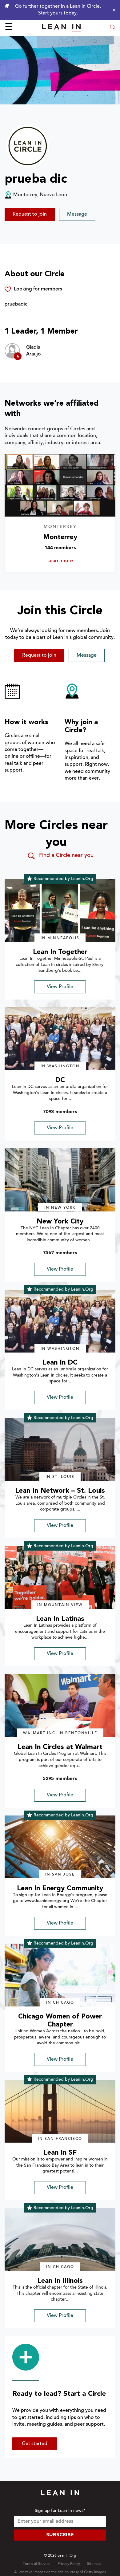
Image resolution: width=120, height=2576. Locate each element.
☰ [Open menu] (9, 27)
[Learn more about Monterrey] (60, 485)
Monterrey (60, 537)
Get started (34, 2443)
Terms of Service (36, 2564)
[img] (60, 910)
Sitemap (94, 2564)
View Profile (60, 986)
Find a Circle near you (60, 856)
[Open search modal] (112, 27)
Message (77, 214)
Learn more (72, 561)
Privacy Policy (69, 2564)
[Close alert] (112, 10)
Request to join (30, 214)
